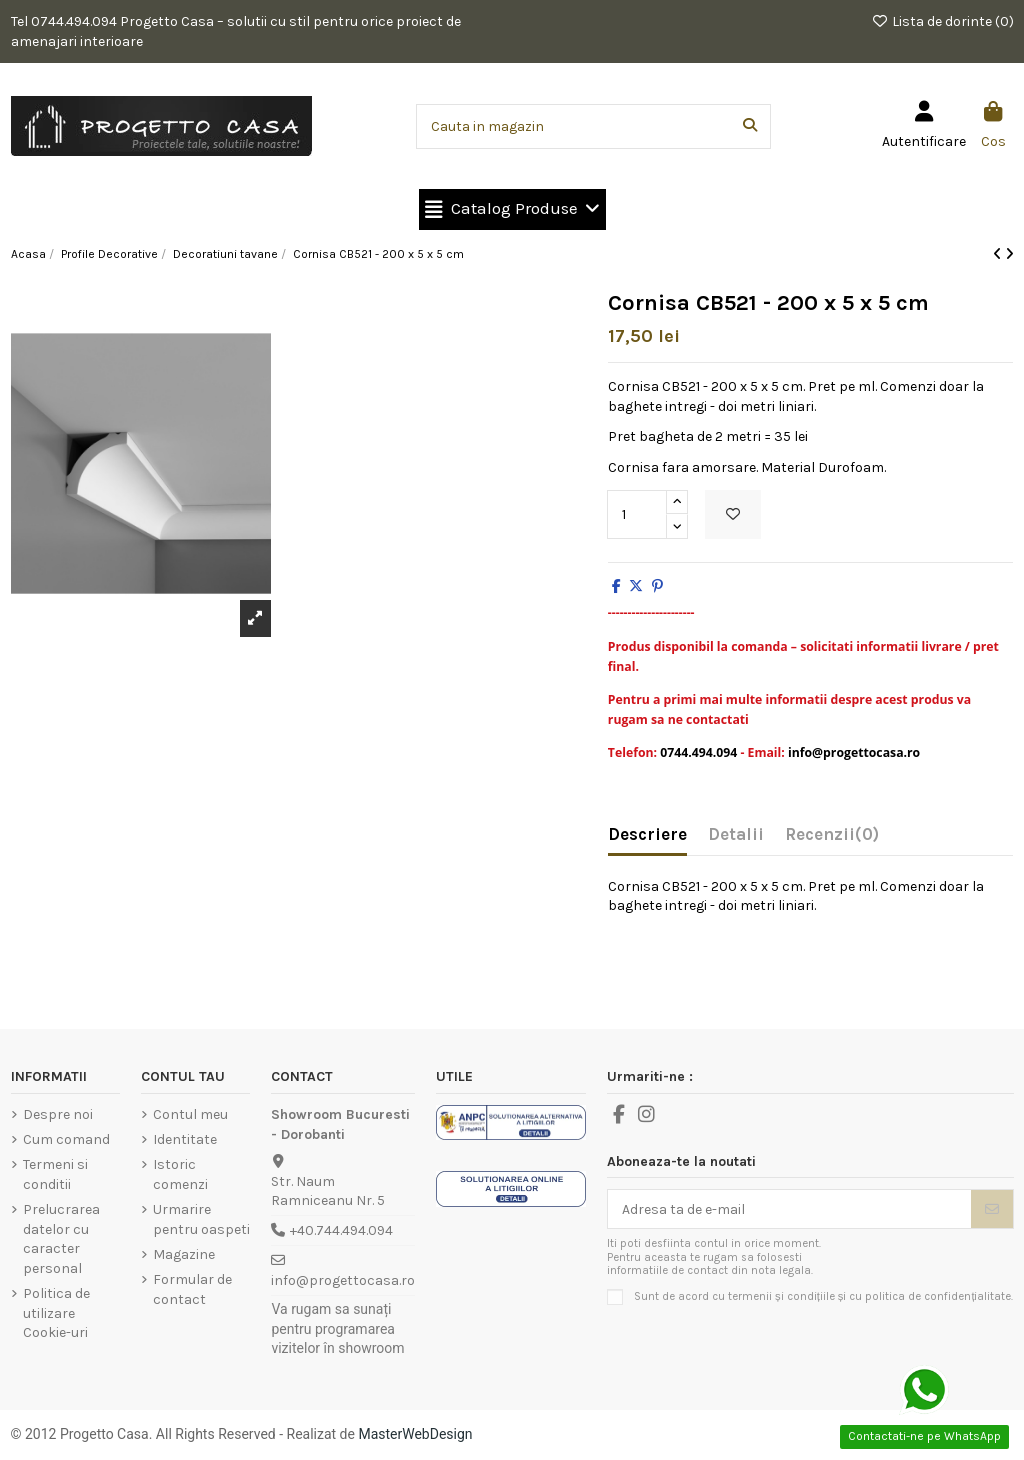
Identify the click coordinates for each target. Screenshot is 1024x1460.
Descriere (647, 834)
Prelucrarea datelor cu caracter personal (61, 1239)
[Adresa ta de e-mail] (789, 1209)
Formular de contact (192, 1289)
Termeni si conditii (55, 1174)
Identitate (185, 1139)
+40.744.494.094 (341, 1230)
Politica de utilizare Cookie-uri (56, 1313)
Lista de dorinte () (942, 21)
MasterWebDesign (415, 1434)
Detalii (736, 834)
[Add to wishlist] (733, 514)
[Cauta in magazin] (750, 126)
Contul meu (190, 1114)
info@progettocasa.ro (343, 1280)
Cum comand (66, 1139)
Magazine (184, 1254)
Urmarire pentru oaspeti (201, 1219)
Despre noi (58, 1114)
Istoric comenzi (180, 1174)
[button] (512, 209)
